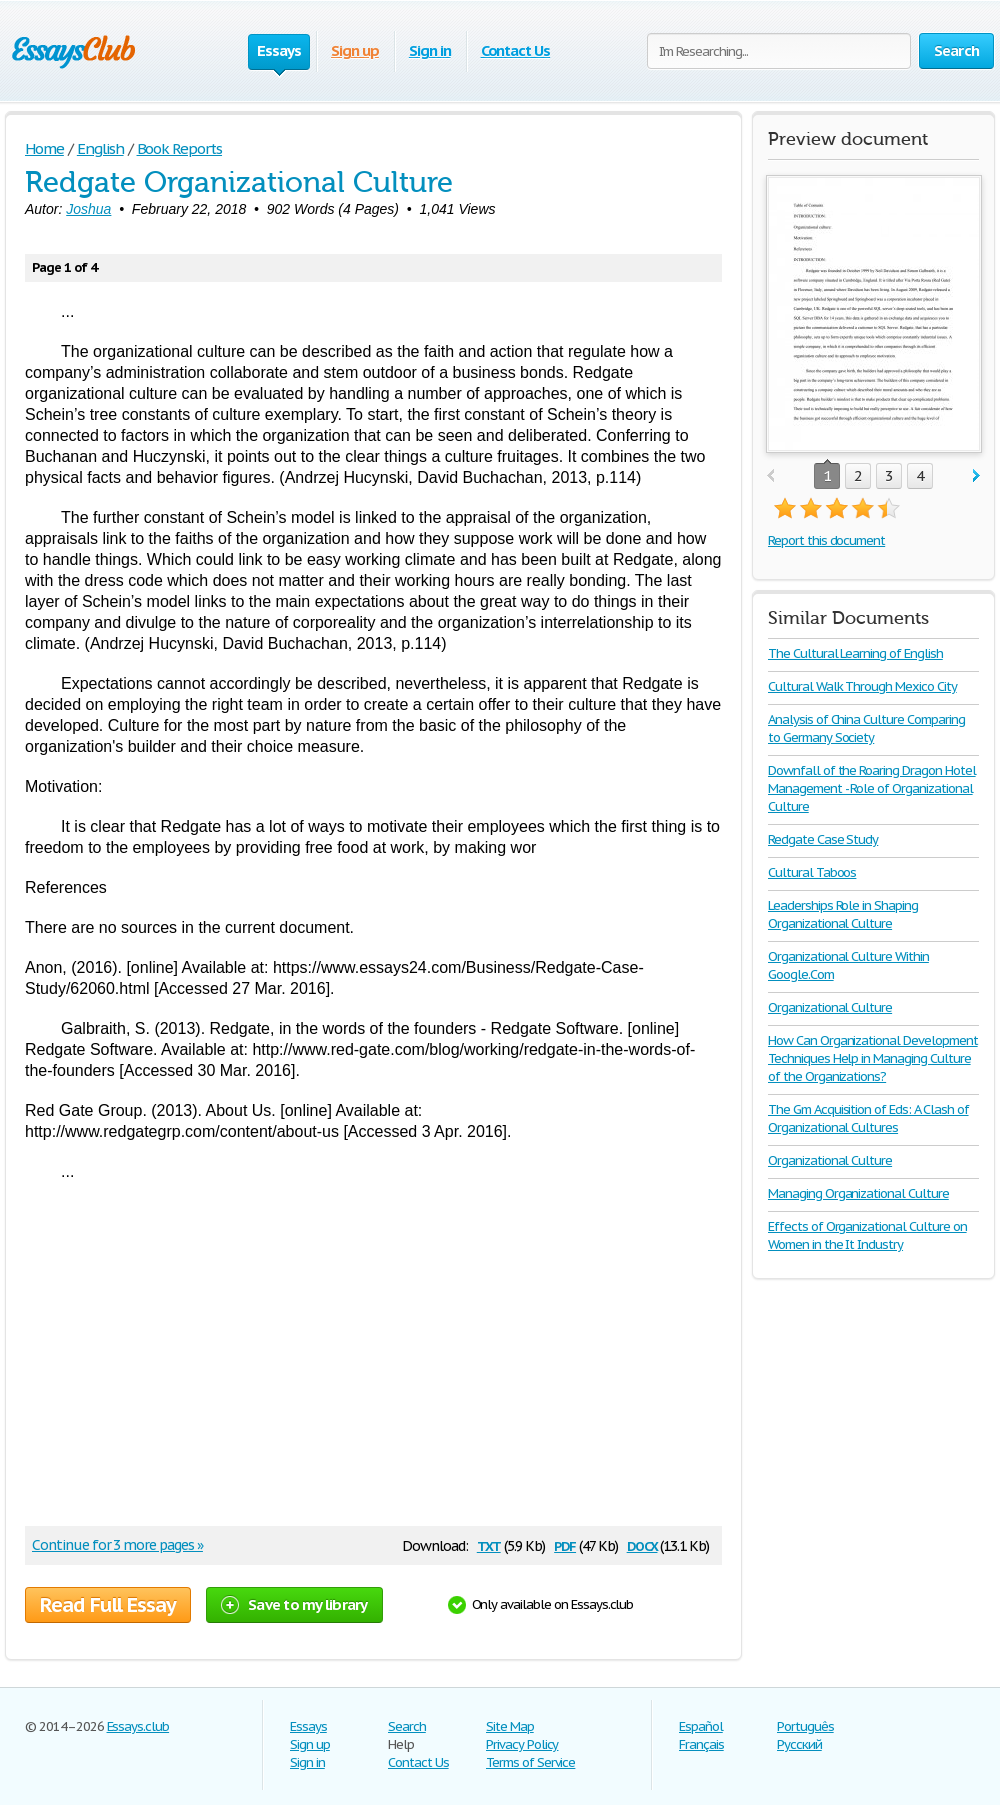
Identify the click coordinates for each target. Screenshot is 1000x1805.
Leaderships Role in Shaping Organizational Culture (843, 914)
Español (701, 1726)
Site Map (510, 1726)
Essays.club (138, 1726)
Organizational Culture (830, 1007)
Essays (308, 1726)
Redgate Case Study (823, 839)
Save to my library (294, 1604)
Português (805, 1726)
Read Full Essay (108, 1605)
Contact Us (516, 50)
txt (489, 1544)
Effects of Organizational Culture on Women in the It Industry (867, 1235)
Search (407, 1726)
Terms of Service (530, 1762)
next (976, 476)
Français (701, 1744)
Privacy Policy (522, 1744)
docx (642, 1544)
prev (770, 476)
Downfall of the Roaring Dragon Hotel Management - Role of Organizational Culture (872, 788)
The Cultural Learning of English (855, 653)
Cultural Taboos (812, 872)
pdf (565, 1544)
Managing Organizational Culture (858, 1193)
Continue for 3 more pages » (117, 1545)
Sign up (355, 50)
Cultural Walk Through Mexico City (862, 686)
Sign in (430, 50)
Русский (799, 1744)
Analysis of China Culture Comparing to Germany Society (866, 728)
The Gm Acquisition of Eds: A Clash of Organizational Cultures (868, 1118)
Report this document (826, 540)
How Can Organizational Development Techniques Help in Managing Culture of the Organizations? (873, 1058)
